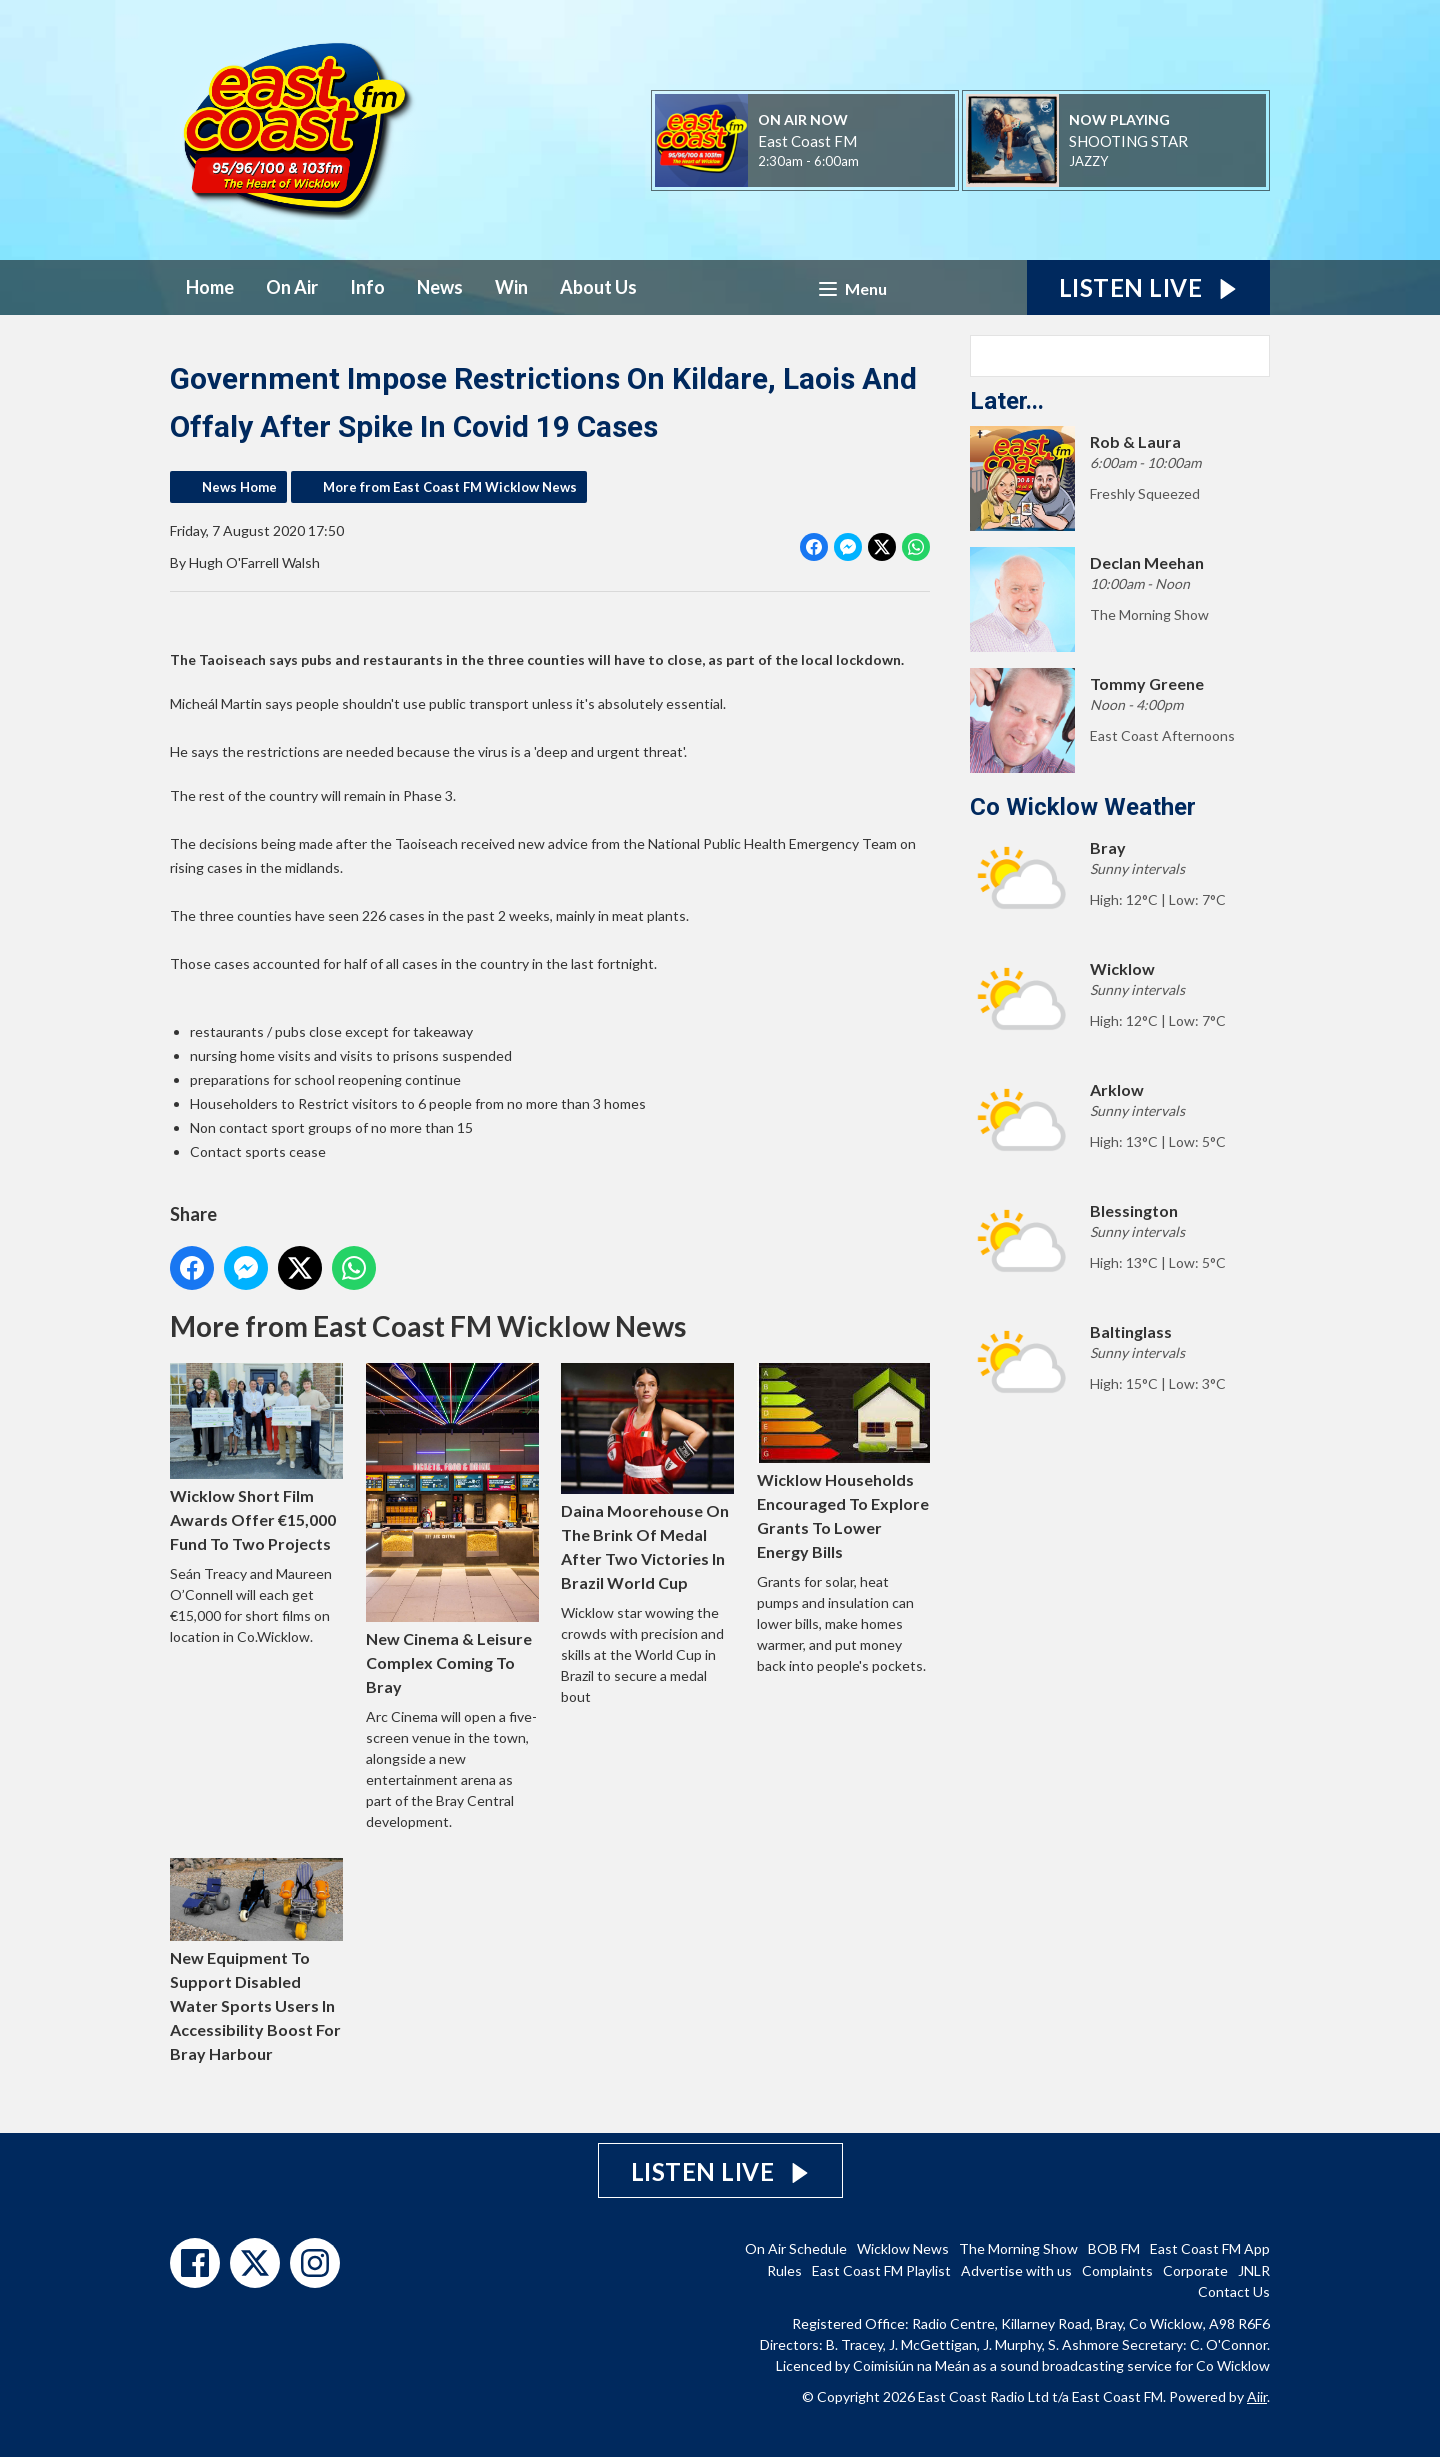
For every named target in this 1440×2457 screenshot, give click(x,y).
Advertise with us (1016, 2270)
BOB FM (1114, 2248)
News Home (239, 487)
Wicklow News (903, 2248)
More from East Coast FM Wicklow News (450, 487)
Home (210, 287)
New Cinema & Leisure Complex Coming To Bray (452, 1529)
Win (511, 287)
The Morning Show (1018, 2248)
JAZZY (1088, 161)
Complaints (1117, 2270)
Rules (784, 2270)
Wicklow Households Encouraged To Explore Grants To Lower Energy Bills (843, 1462)
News (440, 287)
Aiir (1257, 2396)
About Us (598, 287)
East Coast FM (807, 141)
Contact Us (1234, 2291)
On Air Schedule (796, 2248)
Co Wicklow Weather (1083, 807)
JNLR (1254, 2270)
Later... (1007, 401)
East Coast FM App (1210, 2248)
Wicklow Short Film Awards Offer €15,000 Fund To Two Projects (256, 1457)
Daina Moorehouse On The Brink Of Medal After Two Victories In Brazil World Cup (647, 1477)
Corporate (1195, 2270)
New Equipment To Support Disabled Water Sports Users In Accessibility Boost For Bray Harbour (256, 1960)
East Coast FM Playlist (881, 2270)
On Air (292, 287)
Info (367, 287)
